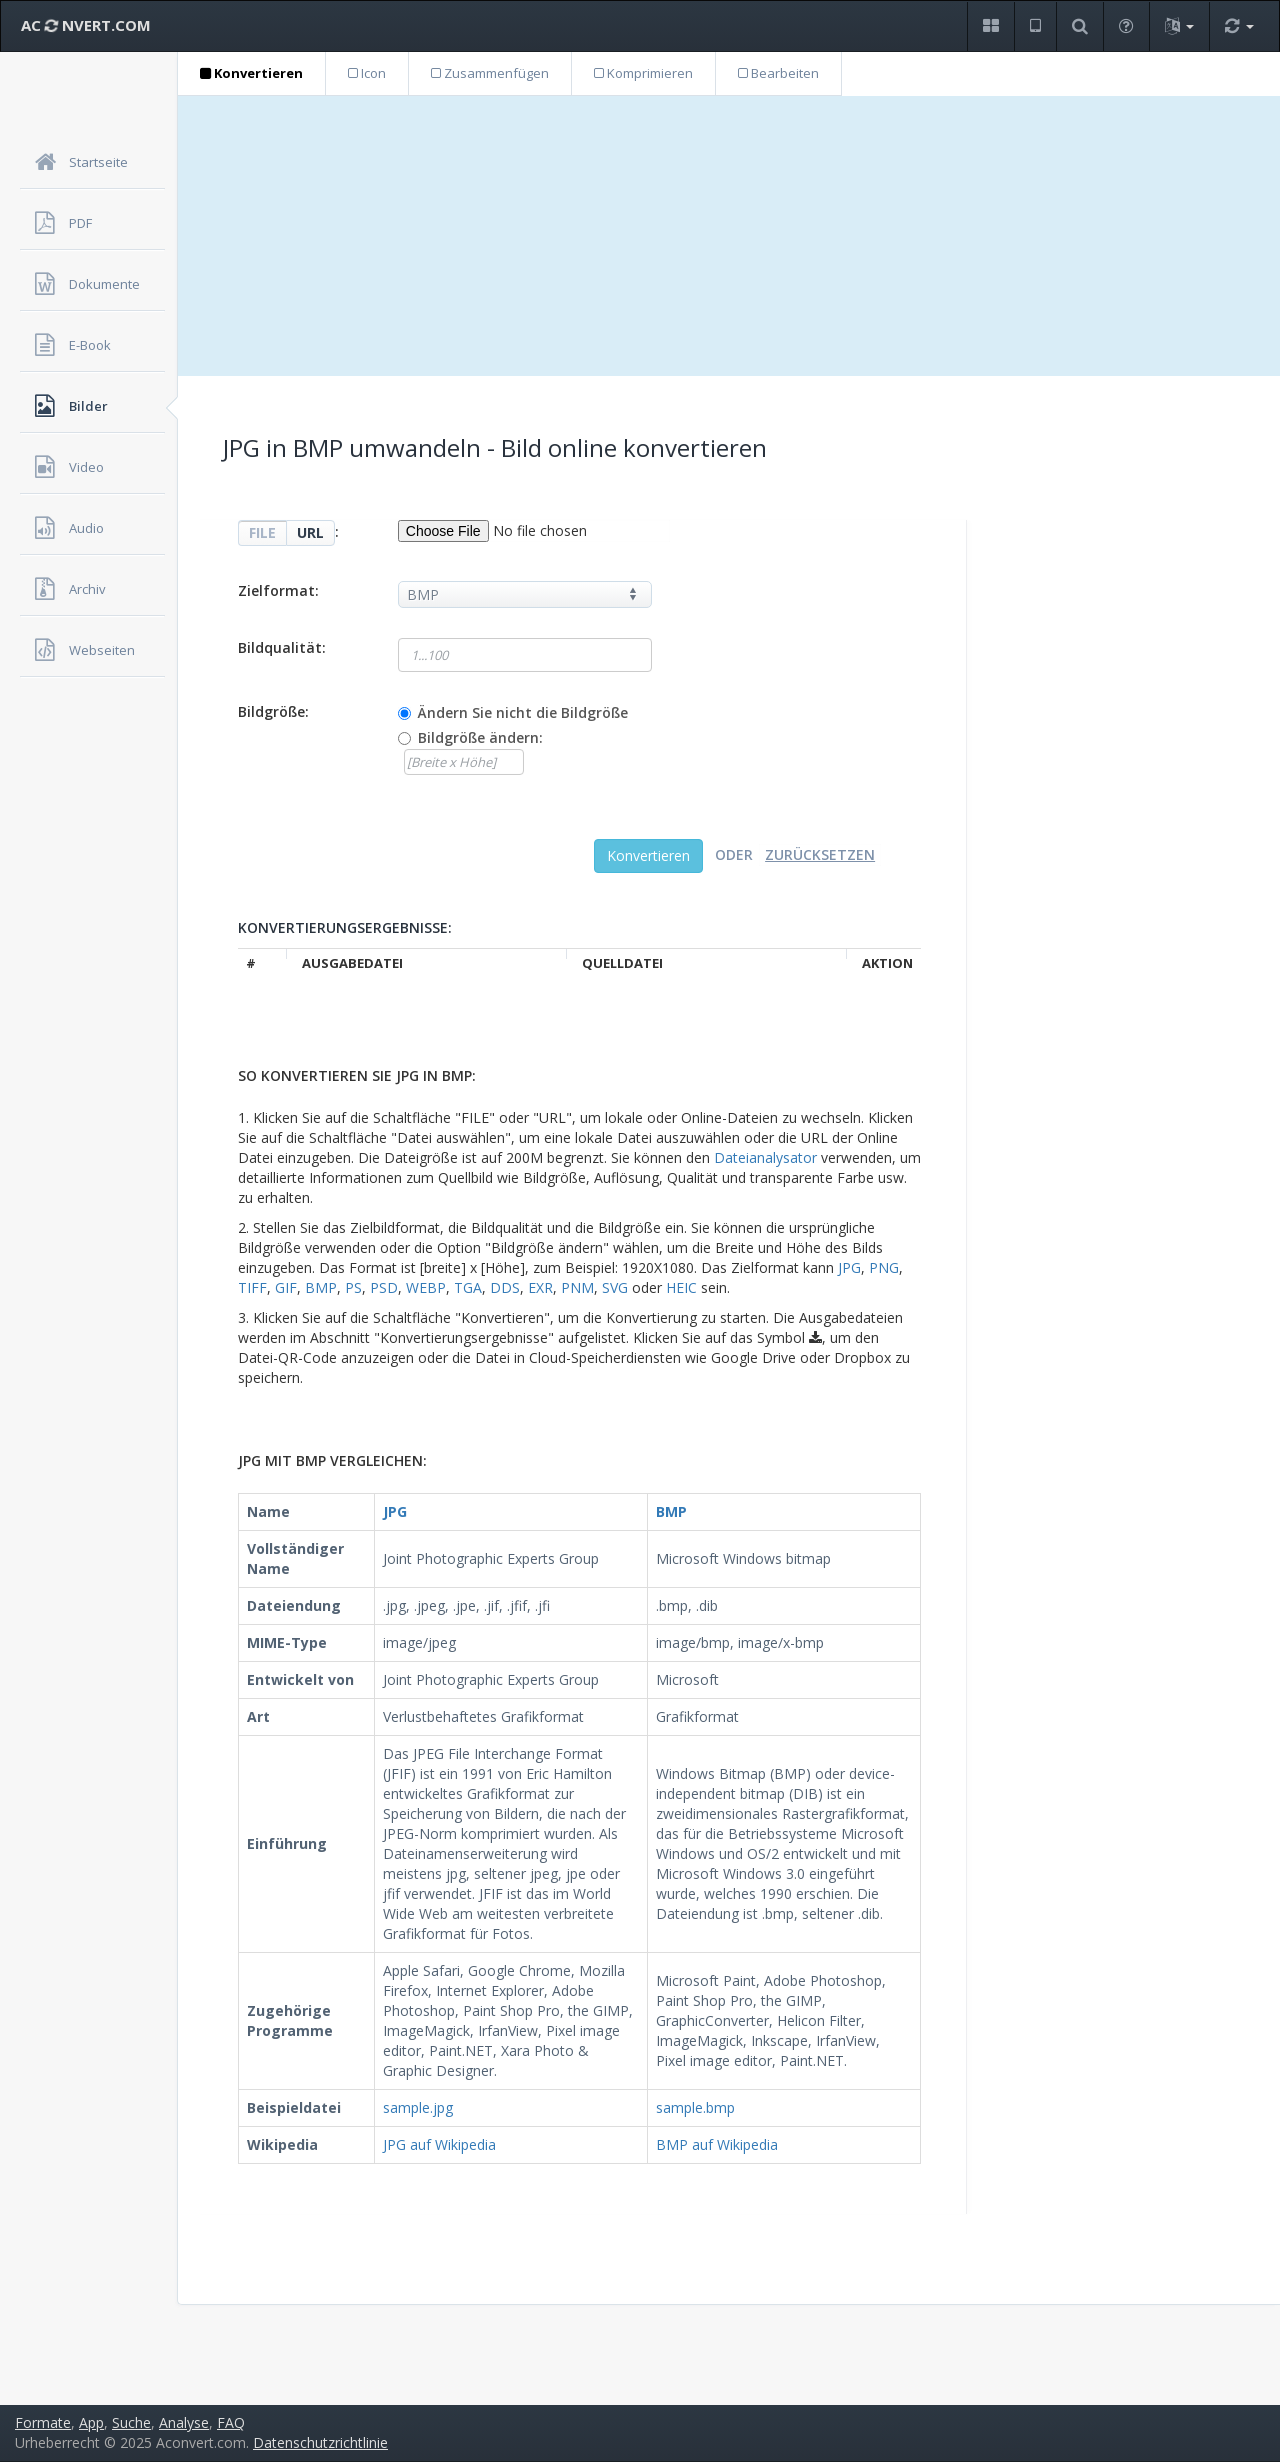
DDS (505, 1287)
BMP (321, 1287)
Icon (367, 73)
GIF (286, 1287)
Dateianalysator (765, 1157)
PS (353, 1287)
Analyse (184, 2422)
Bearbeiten (778, 73)
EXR (540, 1287)
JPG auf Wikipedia (439, 2144)
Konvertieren (251, 73)
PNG (884, 1267)
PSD (384, 1287)
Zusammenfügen (490, 73)
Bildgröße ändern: (480, 737)
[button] (990, 26)
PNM (577, 1287)
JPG (849, 1267)
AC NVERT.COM (86, 25)
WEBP (426, 1287)
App (91, 2422)
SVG (615, 1287)
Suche (131, 2422)
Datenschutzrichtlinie (320, 2442)
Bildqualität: (282, 647)
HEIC (681, 1287)
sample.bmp (695, 2107)
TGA (468, 1287)
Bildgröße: (273, 711)
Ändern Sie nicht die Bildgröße (523, 712)
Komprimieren (643, 73)
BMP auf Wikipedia (717, 2144)
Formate (43, 2422)
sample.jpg (418, 2107)
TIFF (252, 1287)
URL (310, 532)
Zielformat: (278, 590)
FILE (262, 532)
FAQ (231, 2422)
